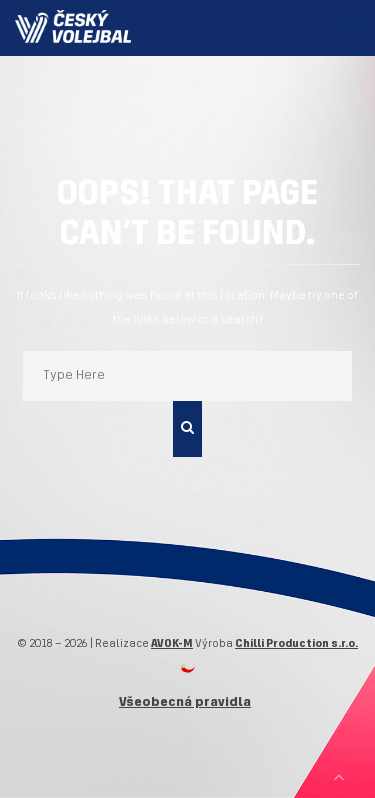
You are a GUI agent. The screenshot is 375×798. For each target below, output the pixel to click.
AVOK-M (172, 644)
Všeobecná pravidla (185, 702)
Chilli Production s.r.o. (296, 644)
